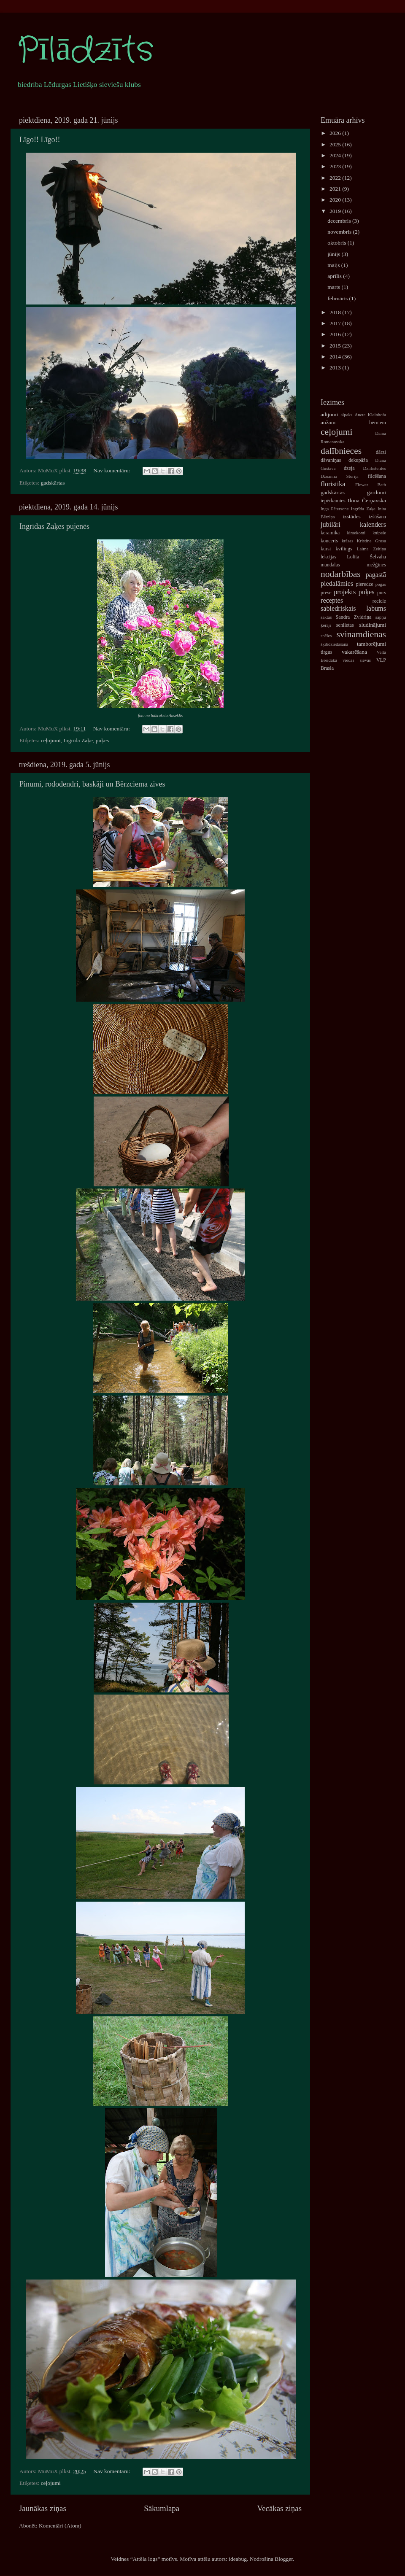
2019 (335, 211)
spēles (326, 635)
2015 (335, 345)
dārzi (381, 452)
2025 (335, 144)
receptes (332, 600)
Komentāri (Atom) (60, 2525)
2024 (335, 155)
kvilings (344, 549)
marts (334, 287)
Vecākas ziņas (279, 2508)
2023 (335, 166)
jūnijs (334, 254)
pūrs (381, 592)
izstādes (352, 516)
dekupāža (358, 460)
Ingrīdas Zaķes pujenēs (54, 526)
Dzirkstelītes (374, 468)
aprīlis (335, 276)
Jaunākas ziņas (42, 2508)
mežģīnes (376, 565)
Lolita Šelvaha (366, 557)
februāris (338, 298)
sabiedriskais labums (353, 608)
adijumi (329, 414)
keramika (330, 533)
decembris (339, 221)
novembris (340, 232)
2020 (335, 200)
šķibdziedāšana (334, 644)
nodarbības (341, 574)
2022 (335, 178)
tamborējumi (371, 644)
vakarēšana (354, 652)
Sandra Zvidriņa (353, 617)
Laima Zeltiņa (371, 548)
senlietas (345, 625)
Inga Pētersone (334, 508)
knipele (379, 532)
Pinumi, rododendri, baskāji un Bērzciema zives (92, 784)
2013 (335, 367)
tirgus (326, 652)
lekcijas (328, 557)
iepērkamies (333, 501)
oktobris (337, 243)
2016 (335, 334)
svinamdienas (361, 634)
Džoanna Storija (340, 476)
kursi (326, 549)
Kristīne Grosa (371, 540)
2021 (335, 189)
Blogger (284, 2559)
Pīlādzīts (85, 51)
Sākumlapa (161, 2508)
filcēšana (377, 476)
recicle (379, 601)
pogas (380, 584)
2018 (335, 312)
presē (326, 592)
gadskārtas (53, 483)
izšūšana (377, 517)
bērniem (377, 423)
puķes (102, 740)
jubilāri (330, 524)
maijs (334, 265)
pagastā (375, 575)
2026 (335, 133)
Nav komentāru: (112, 470)
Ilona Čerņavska (367, 500)
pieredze (364, 584)
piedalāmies (337, 583)
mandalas (330, 565)
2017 (335, 323)
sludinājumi (372, 625)
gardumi (376, 492)
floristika (333, 484)
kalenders (373, 524)
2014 (335, 356)
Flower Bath (370, 484)
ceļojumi (51, 740)
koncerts (329, 541)
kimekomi (356, 532)
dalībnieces (341, 451)
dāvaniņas (331, 460)
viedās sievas (357, 660)
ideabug (238, 2559)
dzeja (349, 468)
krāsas (347, 540)
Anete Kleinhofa (370, 414)
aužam (328, 422)
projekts (345, 592)
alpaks (346, 414)
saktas (326, 617)
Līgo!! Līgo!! (39, 139)
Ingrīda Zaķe (78, 740)
